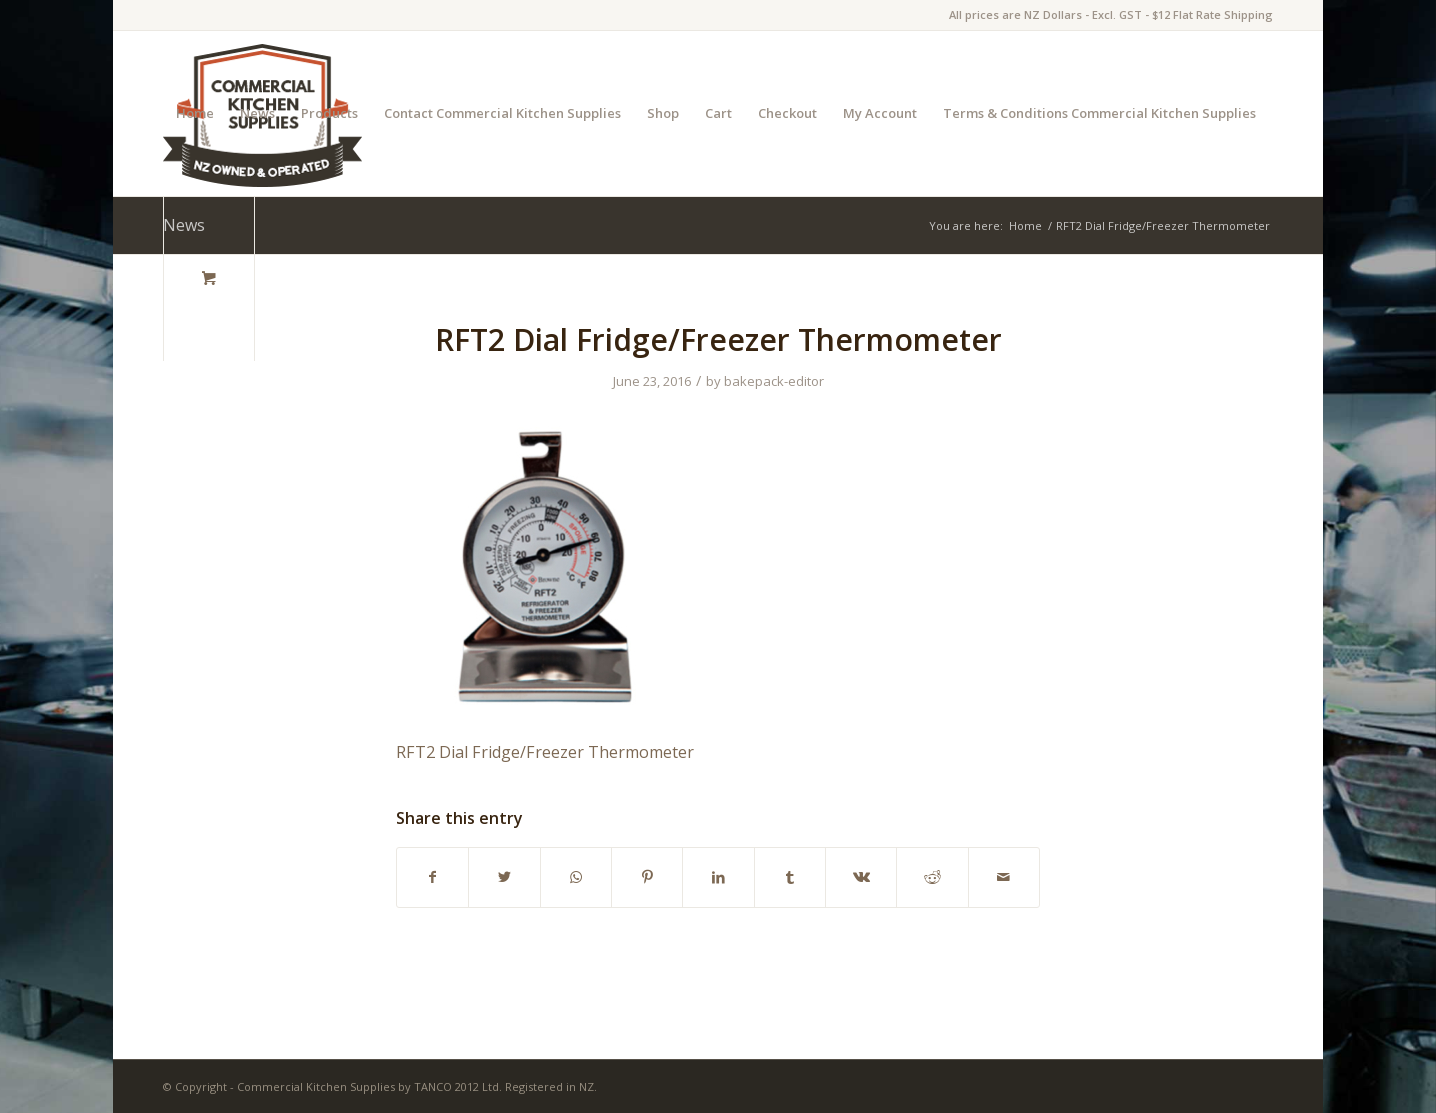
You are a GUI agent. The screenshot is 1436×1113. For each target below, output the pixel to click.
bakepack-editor (774, 381)
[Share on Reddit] (932, 877)
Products (329, 113)
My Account (880, 113)
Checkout (787, 113)
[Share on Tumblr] (790, 877)
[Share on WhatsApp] (576, 877)
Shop (663, 113)
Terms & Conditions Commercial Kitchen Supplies (1099, 113)
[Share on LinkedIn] (718, 877)
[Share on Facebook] (432, 877)
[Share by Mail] (1004, 877)
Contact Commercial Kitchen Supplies (502, 113)
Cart (718, 113)
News (257, 113)
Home (195, 113)
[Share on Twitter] (504, 877)
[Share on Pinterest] (647, 877)
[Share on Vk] (861, 877)
